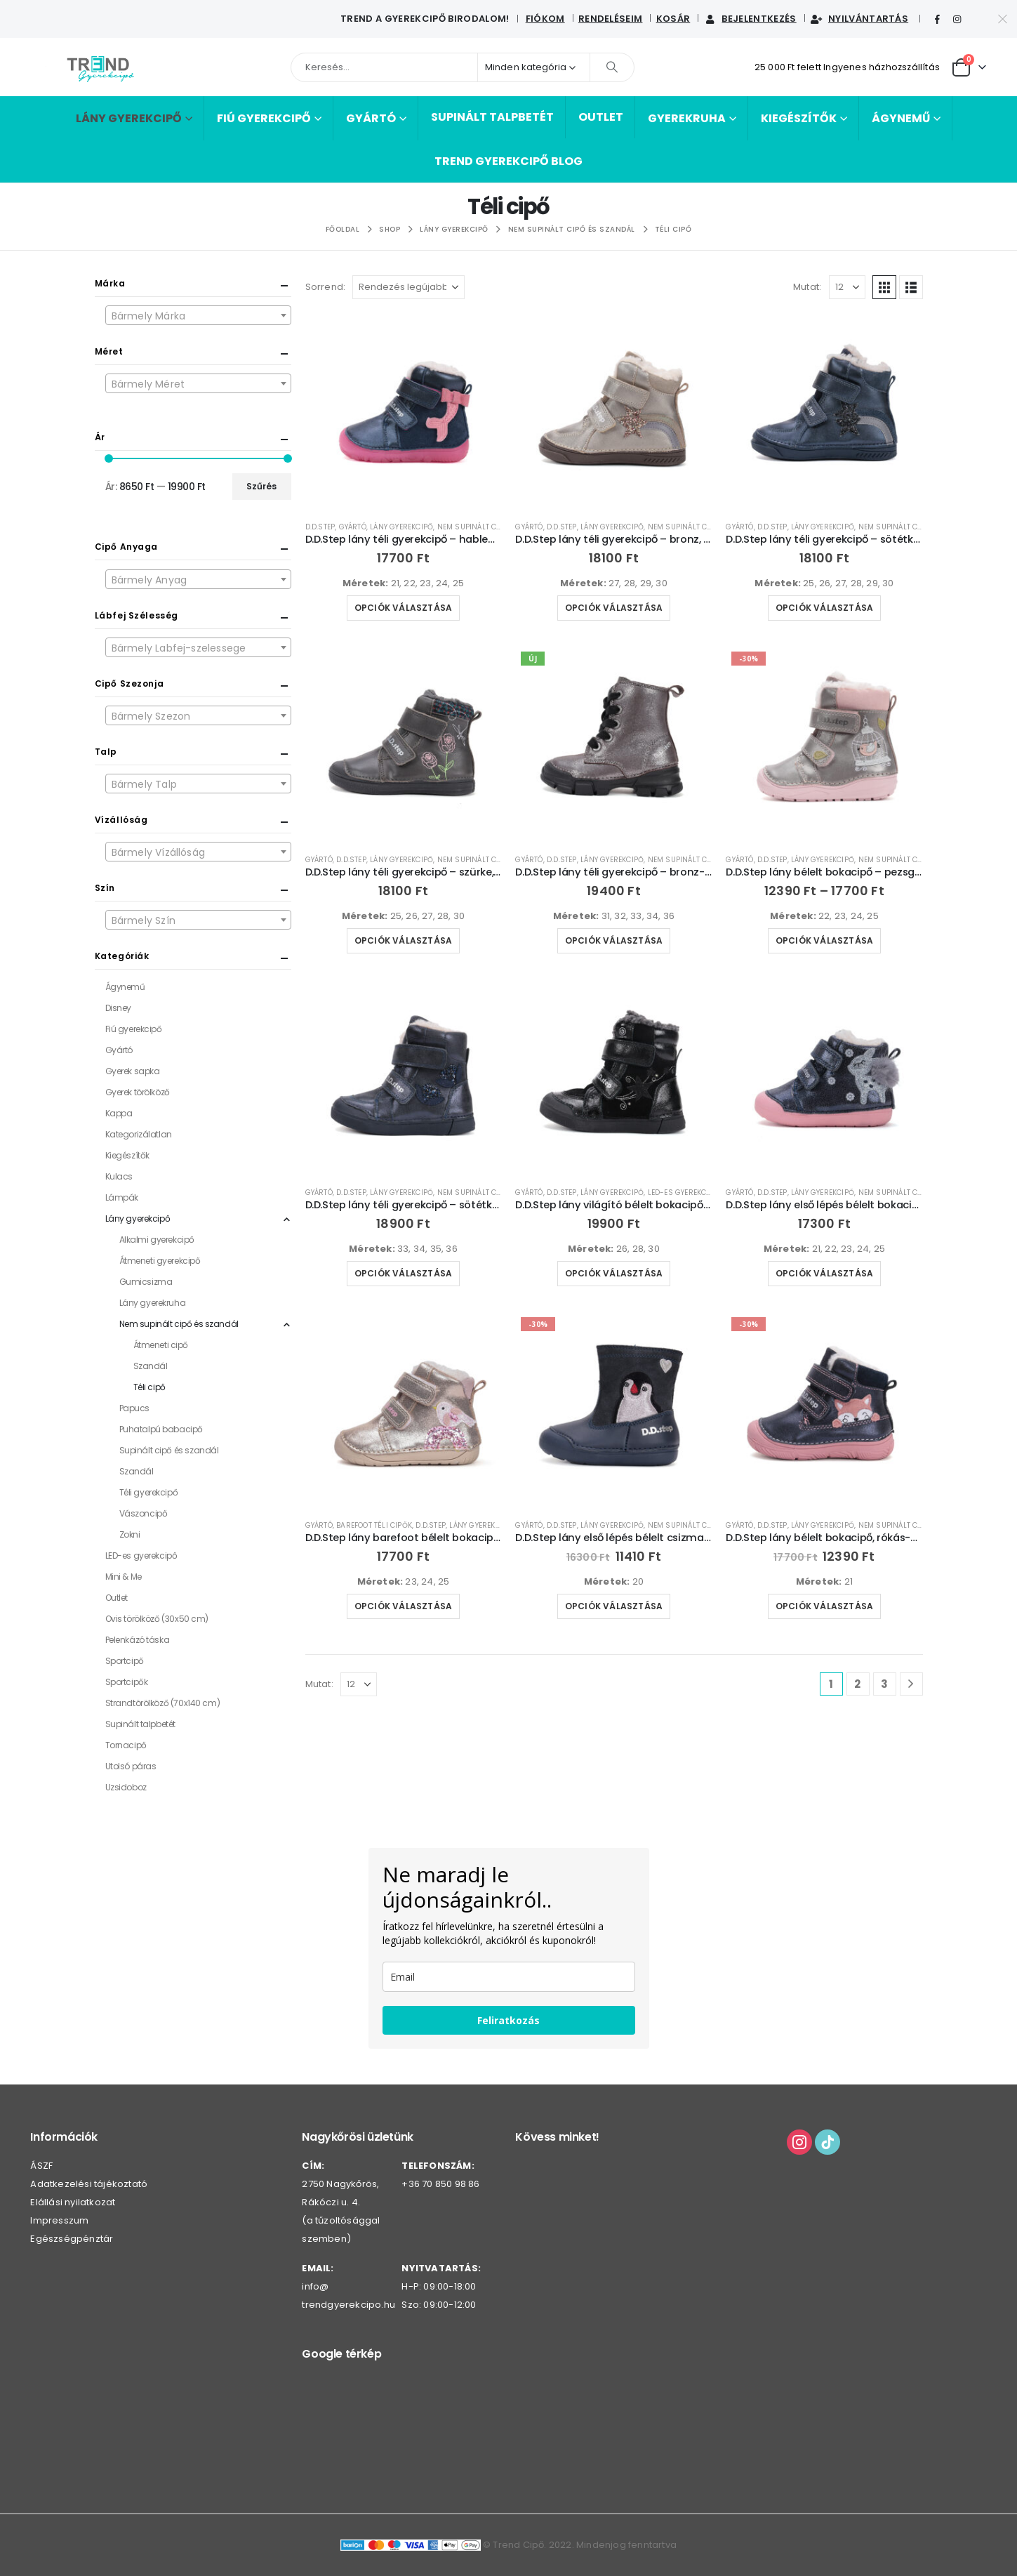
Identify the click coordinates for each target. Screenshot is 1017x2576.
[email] (509, 1977)
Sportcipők (126, 1682)
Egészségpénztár (71, 2238)
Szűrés (261, 486)
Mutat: (807, 286)
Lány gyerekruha (152, 1303)
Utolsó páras (131, 1766)
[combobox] (198, 315)
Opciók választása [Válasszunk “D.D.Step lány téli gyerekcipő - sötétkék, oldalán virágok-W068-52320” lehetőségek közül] (403, 1273)
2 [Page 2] (857, 1684)
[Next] (911, 1684)
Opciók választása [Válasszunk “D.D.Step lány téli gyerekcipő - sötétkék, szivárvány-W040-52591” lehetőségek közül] (824, 608)
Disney (118, 1008)
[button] (884, 287)
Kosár (673, 18)
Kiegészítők (799, 118)
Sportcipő (124, 1661)
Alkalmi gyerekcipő (156, 1240)
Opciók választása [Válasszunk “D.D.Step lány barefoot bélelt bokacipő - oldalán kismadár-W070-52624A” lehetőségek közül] (403, 1606)
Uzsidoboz (126, 1787)
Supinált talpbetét (492, 117)
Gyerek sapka (132, 1071)
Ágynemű (901, 118)
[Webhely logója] (100, 67)
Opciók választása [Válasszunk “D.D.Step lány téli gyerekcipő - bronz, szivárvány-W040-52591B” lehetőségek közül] (614, 608)
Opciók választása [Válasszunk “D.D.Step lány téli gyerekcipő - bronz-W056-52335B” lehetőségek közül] (614, 940)
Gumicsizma (146, 1282)
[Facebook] (937, 20)
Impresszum (59, 2220)
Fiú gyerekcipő (264, 118)
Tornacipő (126, 1745)
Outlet (600, 117)
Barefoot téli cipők (374, 1525)
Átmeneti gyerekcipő (160, 1261)
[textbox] (198, 316)
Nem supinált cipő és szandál (497, 527)
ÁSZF (41, 2165)
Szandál (150, 1366)
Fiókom (545, 18)
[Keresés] (612, 67)
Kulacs (119, 1176)
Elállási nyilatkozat (72, 2202)
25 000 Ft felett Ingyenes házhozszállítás (847, 67)
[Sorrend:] (408, 287)
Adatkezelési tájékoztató (88, 2184)
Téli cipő (149, 1387)
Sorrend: (325, 286)
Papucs (134, 1408)
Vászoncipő (143, 1513)
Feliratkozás (508, 2020)
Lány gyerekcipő (129, 118)
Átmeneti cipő (161, 1345)
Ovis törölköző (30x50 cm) (157, 1619)
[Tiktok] (978, 20)
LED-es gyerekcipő (683, 1192)
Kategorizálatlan (138, 1134)
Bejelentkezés (749, 18)
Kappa (119, 1113)
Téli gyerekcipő (148, 1492)
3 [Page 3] (884, 1684)
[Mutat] (847, 287)
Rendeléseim (610, 18)
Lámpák (121, 1197)
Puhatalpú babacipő (161, 1429)
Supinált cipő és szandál (169, 1450)
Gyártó (371, 118)
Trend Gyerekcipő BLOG (508, 161)
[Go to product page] (403, 411)
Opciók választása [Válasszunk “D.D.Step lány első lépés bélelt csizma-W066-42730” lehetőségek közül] (614, 1606)
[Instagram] (957, 20)
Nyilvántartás (859, 18)
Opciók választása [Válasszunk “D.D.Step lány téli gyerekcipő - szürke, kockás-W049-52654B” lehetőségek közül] (403, 940)
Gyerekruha (687, 118)
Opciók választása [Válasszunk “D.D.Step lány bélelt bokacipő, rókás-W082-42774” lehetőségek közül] (824, 1606)
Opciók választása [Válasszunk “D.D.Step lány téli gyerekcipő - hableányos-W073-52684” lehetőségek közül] (403, 608)
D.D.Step (320, 527)
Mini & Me (123, 1577)
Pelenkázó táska (137, 1640)
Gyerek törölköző (137, 1092)
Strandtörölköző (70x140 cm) (162, 1703)
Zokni (129, 1534)
